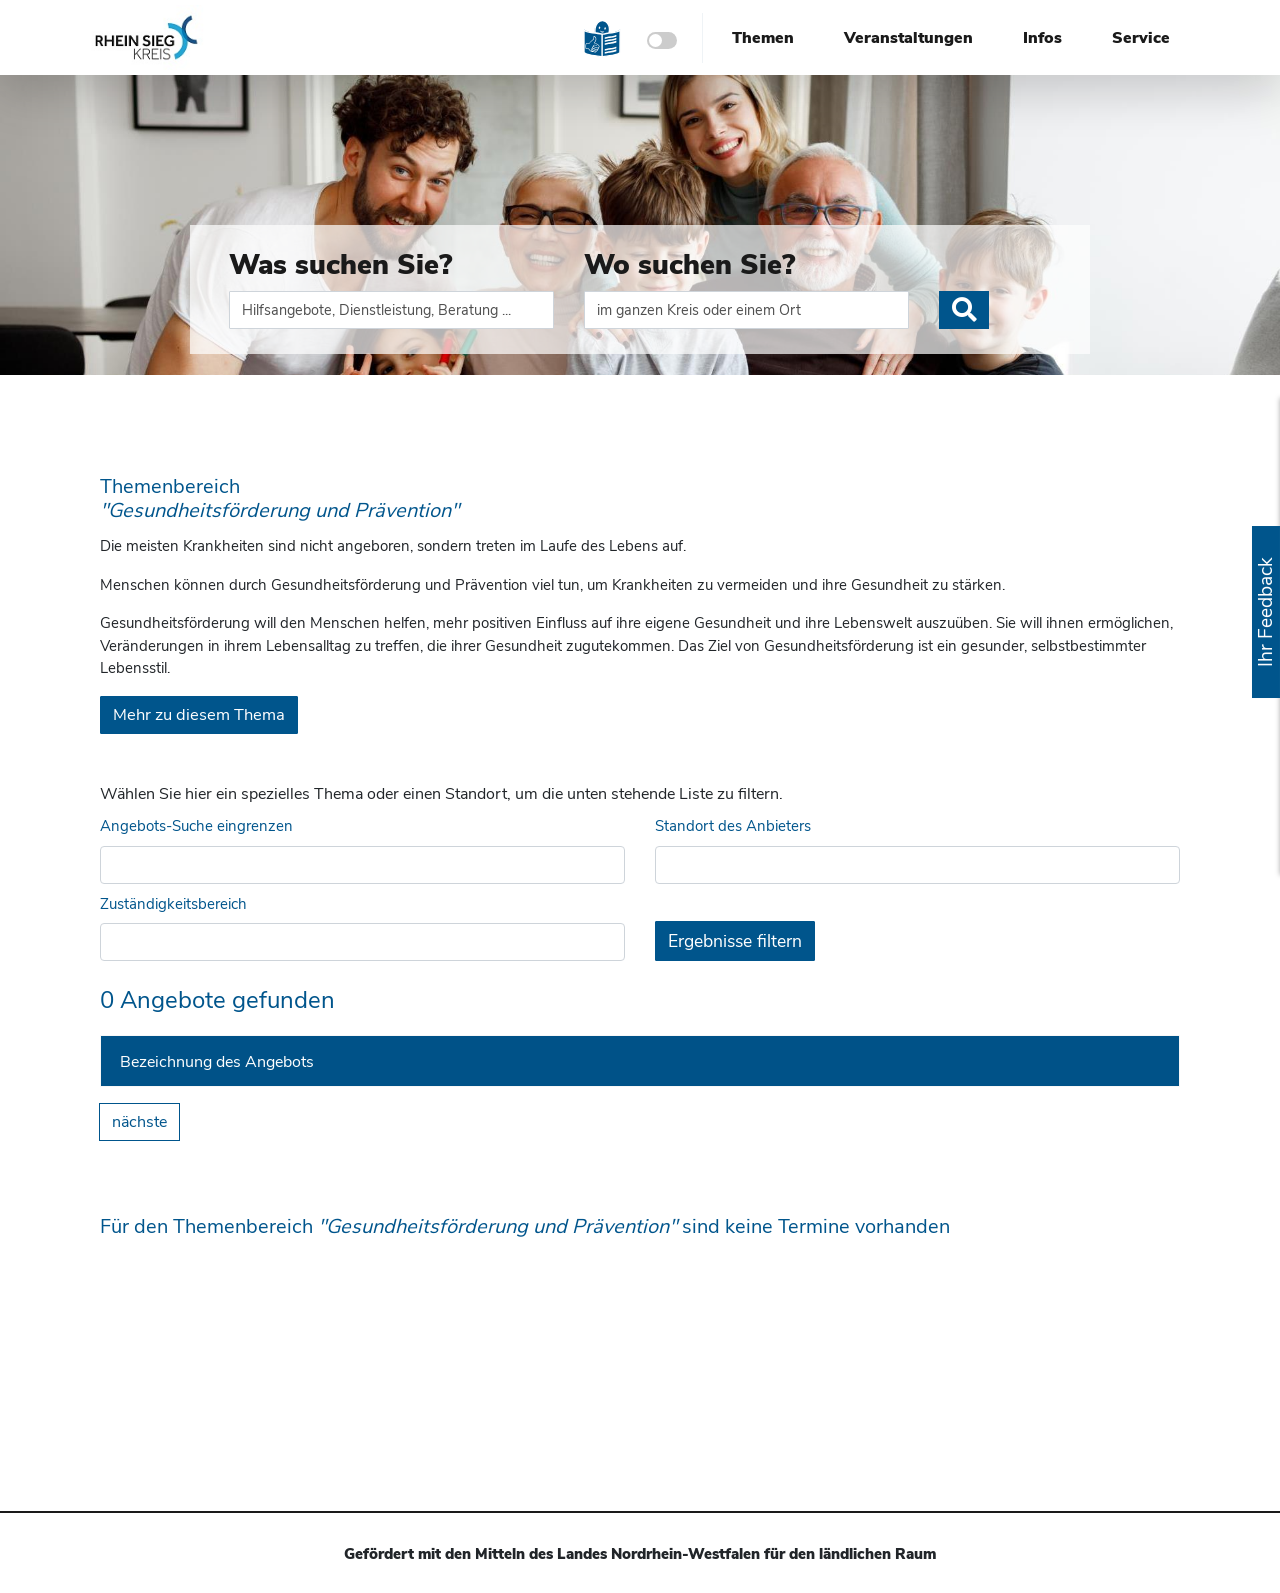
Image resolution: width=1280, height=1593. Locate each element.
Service (1141, 38)
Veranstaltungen (908, 38)
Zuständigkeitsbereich (173, 904)
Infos (1042, 38)
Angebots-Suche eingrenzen (196, 826)
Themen (763, 38)
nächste (139, 1122)
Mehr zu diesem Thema (199, 714)
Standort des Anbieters (733, 826)
